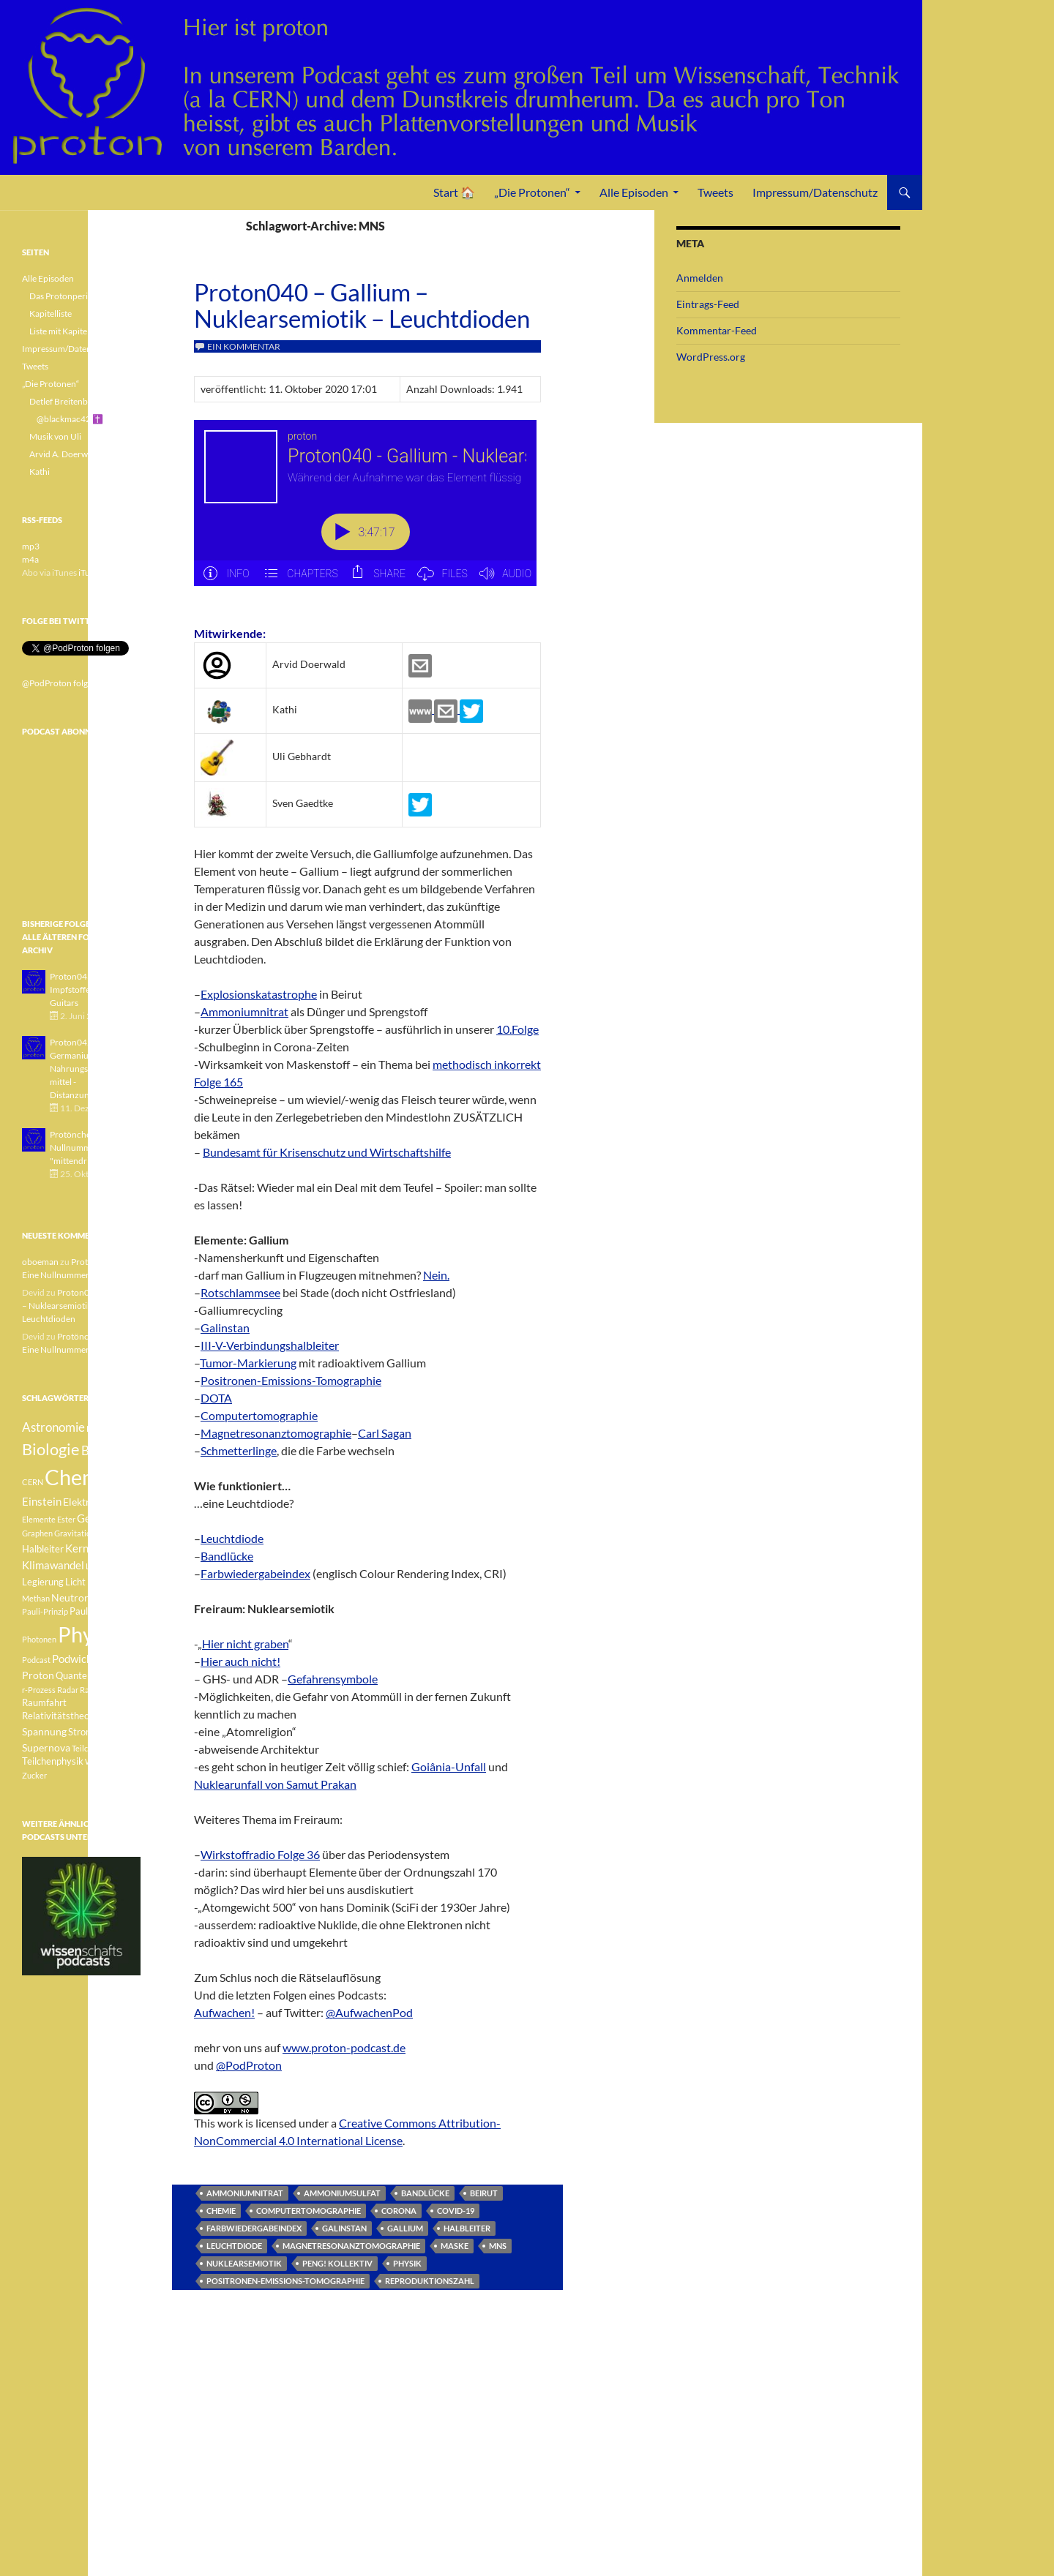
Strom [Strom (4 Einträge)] (81, 1732)
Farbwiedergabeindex (255, 1573)
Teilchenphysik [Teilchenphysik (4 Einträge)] (52, 1761)
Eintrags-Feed (707, 304)
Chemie (221, 2210)
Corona (398, 2210)
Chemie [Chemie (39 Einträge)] (80, 1477)
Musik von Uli (55, 436)
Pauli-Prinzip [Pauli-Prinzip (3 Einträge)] (45, 1611)
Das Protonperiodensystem (81, 295)
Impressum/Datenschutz (815, 192)
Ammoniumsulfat (342, 2193)
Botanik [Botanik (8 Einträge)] (102, 1450)
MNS (498, 2245)
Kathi (39, 471)
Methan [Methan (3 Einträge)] (36, 1598)
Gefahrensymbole (333, 1679)
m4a (30, 559)
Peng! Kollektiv (337, 2263)
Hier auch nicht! (240, 1661)
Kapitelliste (50, 313)
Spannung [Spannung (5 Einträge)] (44, 1731)
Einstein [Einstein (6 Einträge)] (41, 1501)
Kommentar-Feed (716, 330)
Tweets (715, 192)
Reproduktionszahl (429, 2281)
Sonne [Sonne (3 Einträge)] (113, 1716)
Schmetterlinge (239, 1450)
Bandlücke (227, 1556)
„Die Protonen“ (532, 192)
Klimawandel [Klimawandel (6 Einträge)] (53, 1564)
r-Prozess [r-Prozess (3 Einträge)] (39, 1689)
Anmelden (699, 277)
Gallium (405, 2228)
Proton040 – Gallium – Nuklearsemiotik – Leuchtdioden (362, 305)
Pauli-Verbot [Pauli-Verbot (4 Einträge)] (96, 1611)
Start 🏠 (454, 192)
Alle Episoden (633, 192)
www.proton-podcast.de (344, 2047)
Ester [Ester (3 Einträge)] (66, 1519)
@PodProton (249, 2065)
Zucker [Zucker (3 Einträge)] (34, 1775)
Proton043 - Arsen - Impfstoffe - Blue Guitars (87, 989)
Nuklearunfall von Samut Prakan (275, 1784)
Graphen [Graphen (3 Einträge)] (37, 1533)
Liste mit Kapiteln (61, 331)
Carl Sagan (384, 1433)
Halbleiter (467, 2228)
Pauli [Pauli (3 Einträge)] (100, 1598)
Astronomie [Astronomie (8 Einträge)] (53, 1427)
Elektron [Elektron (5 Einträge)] (82, 1501)
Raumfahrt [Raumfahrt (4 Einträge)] (44, 1702)
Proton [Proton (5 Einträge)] (38, 1675)
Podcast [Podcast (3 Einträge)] (36, 1659)
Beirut (484, 2193)
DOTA (216, 1398)
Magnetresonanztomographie (276, 1433)
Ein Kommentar (243, 346)
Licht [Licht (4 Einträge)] (75, 1582)
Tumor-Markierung (248, 1363)
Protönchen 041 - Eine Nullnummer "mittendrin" (92, 1147)
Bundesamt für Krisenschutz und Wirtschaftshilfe (327, 1152)
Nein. (436, 1275)
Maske (454, 2245)
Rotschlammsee (240, 1292)
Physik (407, 2263)
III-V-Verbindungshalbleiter (270, 1345)
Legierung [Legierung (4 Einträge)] (43, 1582)
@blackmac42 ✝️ (70, 418)
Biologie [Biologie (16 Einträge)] (51, 1449)
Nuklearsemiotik (244, 2263)
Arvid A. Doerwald (64, 453)
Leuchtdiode (232, 1538)
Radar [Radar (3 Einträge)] (67, 1689)
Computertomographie (259, 1415)
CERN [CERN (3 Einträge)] (32, 1482)
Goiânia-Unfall (448, 1766)
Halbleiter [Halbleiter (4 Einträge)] (43, 1549)
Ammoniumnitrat (244, 1011)
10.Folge (517, 1029)
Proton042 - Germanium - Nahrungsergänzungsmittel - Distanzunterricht (91, 1068)
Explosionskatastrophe (259, 994)
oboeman (40, 1261)
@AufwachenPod (369, 2012)
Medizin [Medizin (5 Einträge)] (105, 1581)
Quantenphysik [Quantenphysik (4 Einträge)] (87, 1675)
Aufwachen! (224, 2012)
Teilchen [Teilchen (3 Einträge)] (86, 1748)
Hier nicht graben (245, 1644)
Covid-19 (455, 2210)
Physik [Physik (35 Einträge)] (88, 1634)
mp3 (31, 546)
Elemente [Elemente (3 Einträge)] (39, 1519)
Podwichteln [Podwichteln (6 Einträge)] (81, 1658)
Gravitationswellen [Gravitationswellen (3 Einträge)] (88, 1533)
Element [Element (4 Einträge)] (120, 1502)
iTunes (90, 572)
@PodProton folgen (59, 682)
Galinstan (225, 1327)
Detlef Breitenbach (65, 401)
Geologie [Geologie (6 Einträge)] (98, 1518)
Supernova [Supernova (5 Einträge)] (46, 1747)
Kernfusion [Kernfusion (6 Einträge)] (91, 1548)
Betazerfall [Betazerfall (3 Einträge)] (106, 1428)
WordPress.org (710, 356)
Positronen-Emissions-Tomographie (291, 1380)
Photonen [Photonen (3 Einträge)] (39, 1639)
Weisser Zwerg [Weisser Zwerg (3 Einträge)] (111, 1761)
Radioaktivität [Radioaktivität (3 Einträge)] (105, 1689)
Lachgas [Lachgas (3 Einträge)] (100, 1566)
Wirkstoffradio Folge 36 (260, 1854)
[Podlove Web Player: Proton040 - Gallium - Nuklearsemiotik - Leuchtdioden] (367, 511)
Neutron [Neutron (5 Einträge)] (70, 1597)
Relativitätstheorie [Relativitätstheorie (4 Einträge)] (61, 1716)
